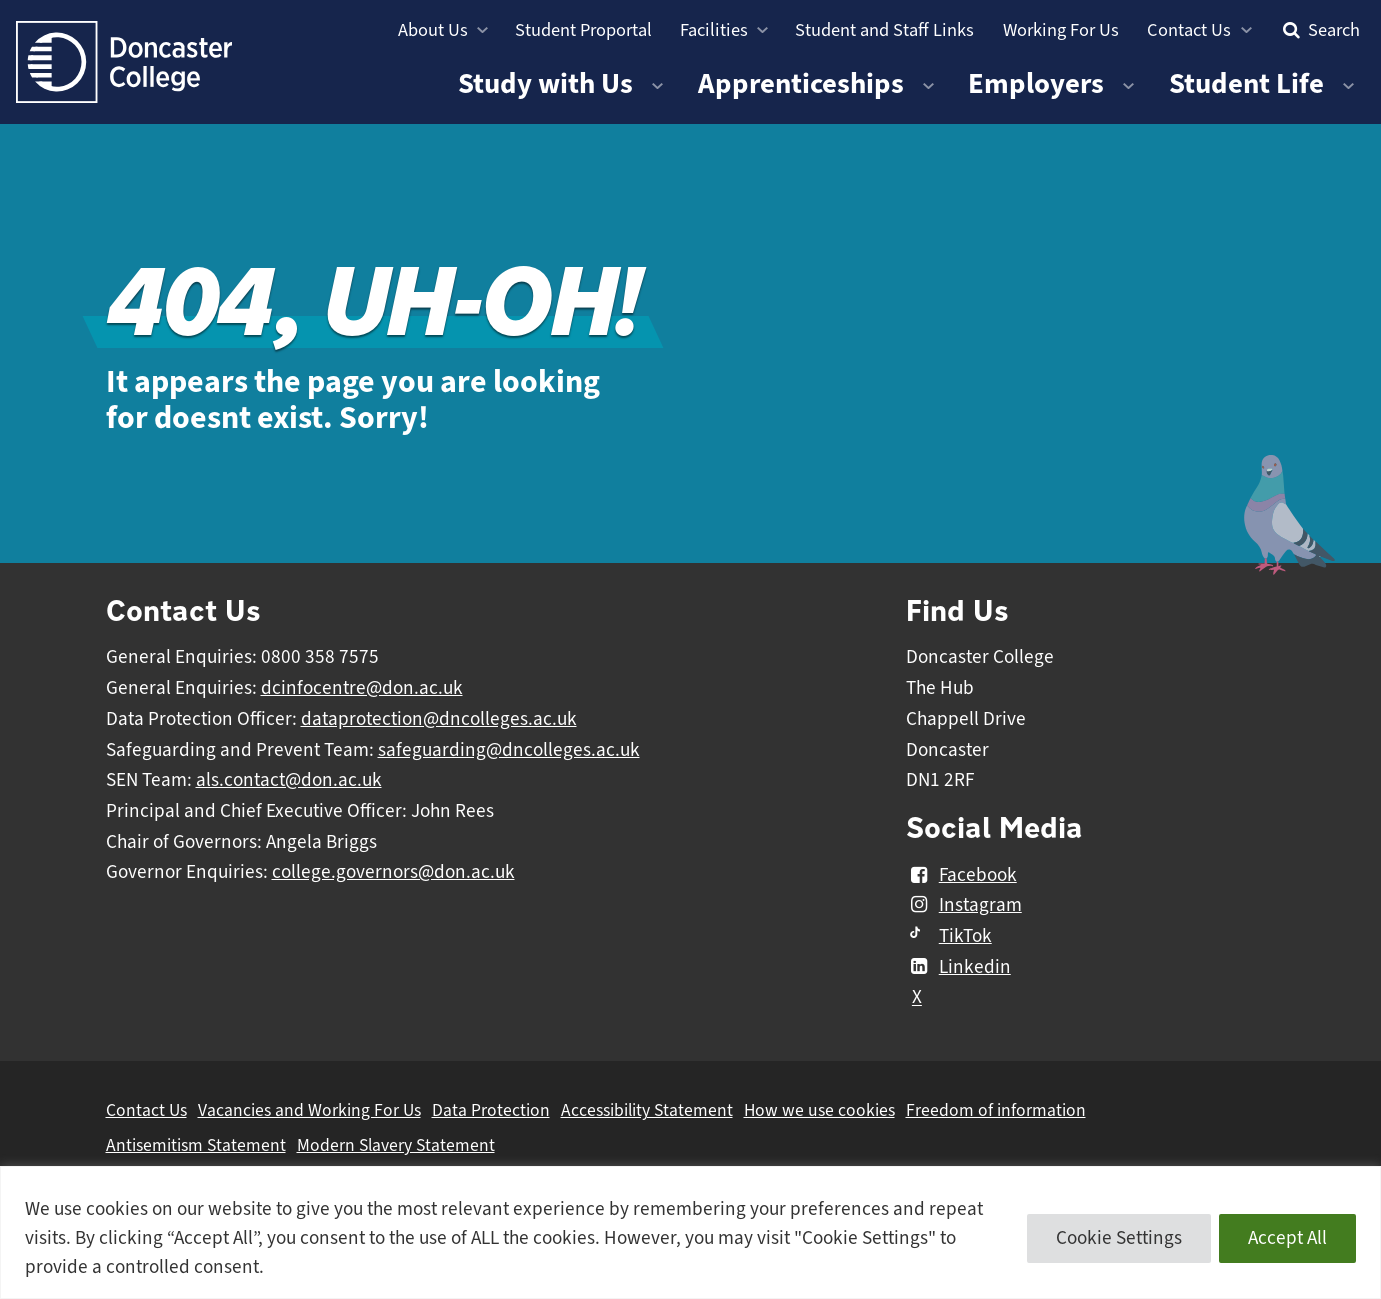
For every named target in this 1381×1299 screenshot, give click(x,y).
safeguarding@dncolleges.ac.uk (509, 750)
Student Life (1246, 83)
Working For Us (1061, 29)
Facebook (961, 875)
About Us (433, 29)
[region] (690, 1232)
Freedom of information (996, 1110)
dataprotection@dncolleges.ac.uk (439, 719)
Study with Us (545, 83)
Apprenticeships (801, 83)
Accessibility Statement (647, 1110)
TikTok (949, 936)
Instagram (964, 905)
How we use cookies (819, 1110)
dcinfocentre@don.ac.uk (362, 688)
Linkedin (958, 967)
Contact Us (1189, 29)
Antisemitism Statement (196, 1145)
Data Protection (491, 1110)
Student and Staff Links (884, 29)
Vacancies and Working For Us (309, 1110)
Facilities (714, 29)
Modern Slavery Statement (396, 1145)
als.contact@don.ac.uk (289, 780)
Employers (1036, 83)
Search (1319, 29)
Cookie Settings (1119, 1238)
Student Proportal (583, 29)
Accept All (1287, 1238)
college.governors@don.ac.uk (393, 872)
